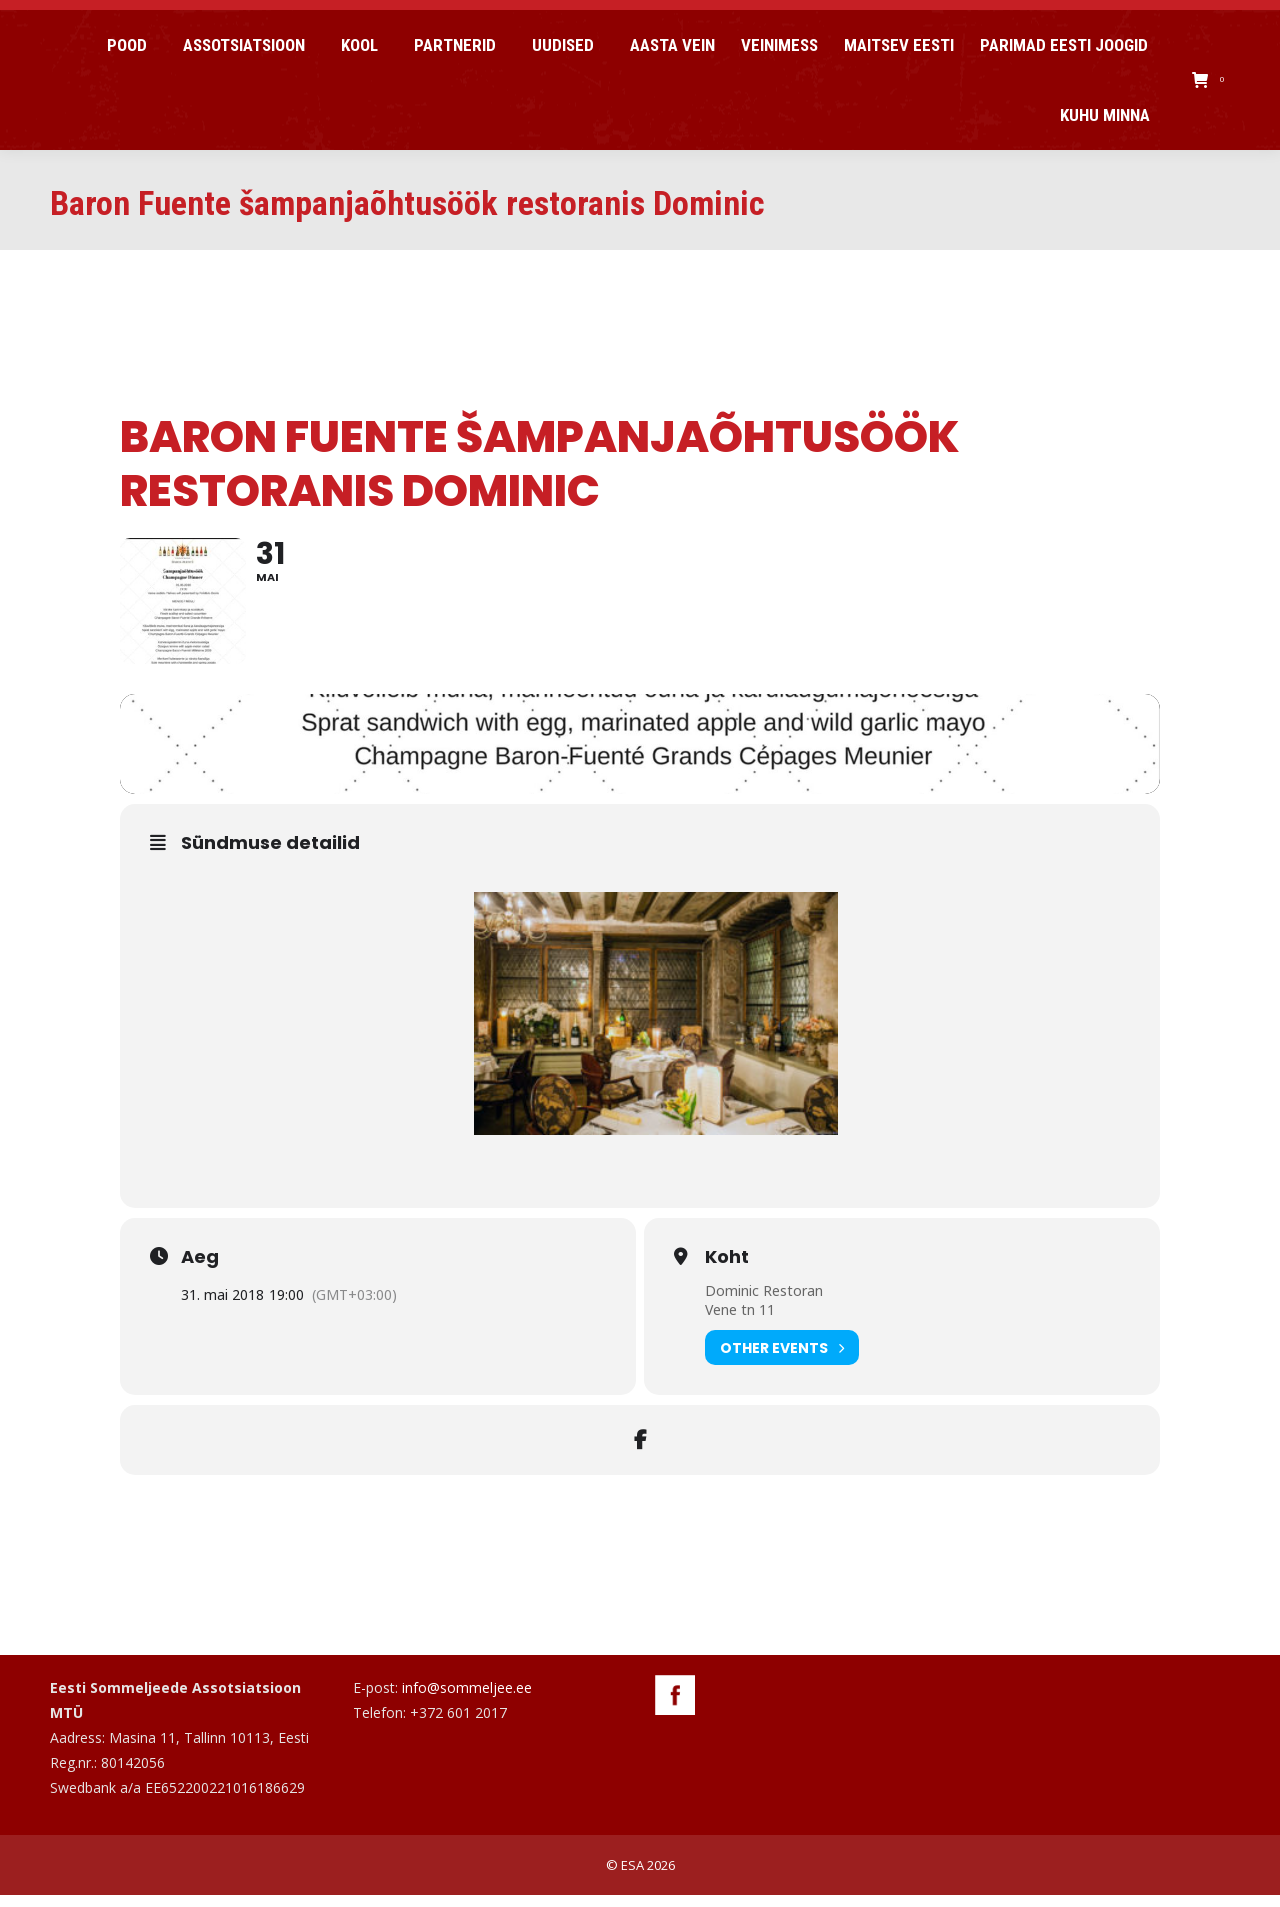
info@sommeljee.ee (467, 1699)
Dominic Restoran (764, 1302)
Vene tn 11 (740, 1321)
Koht (727, 1269)
